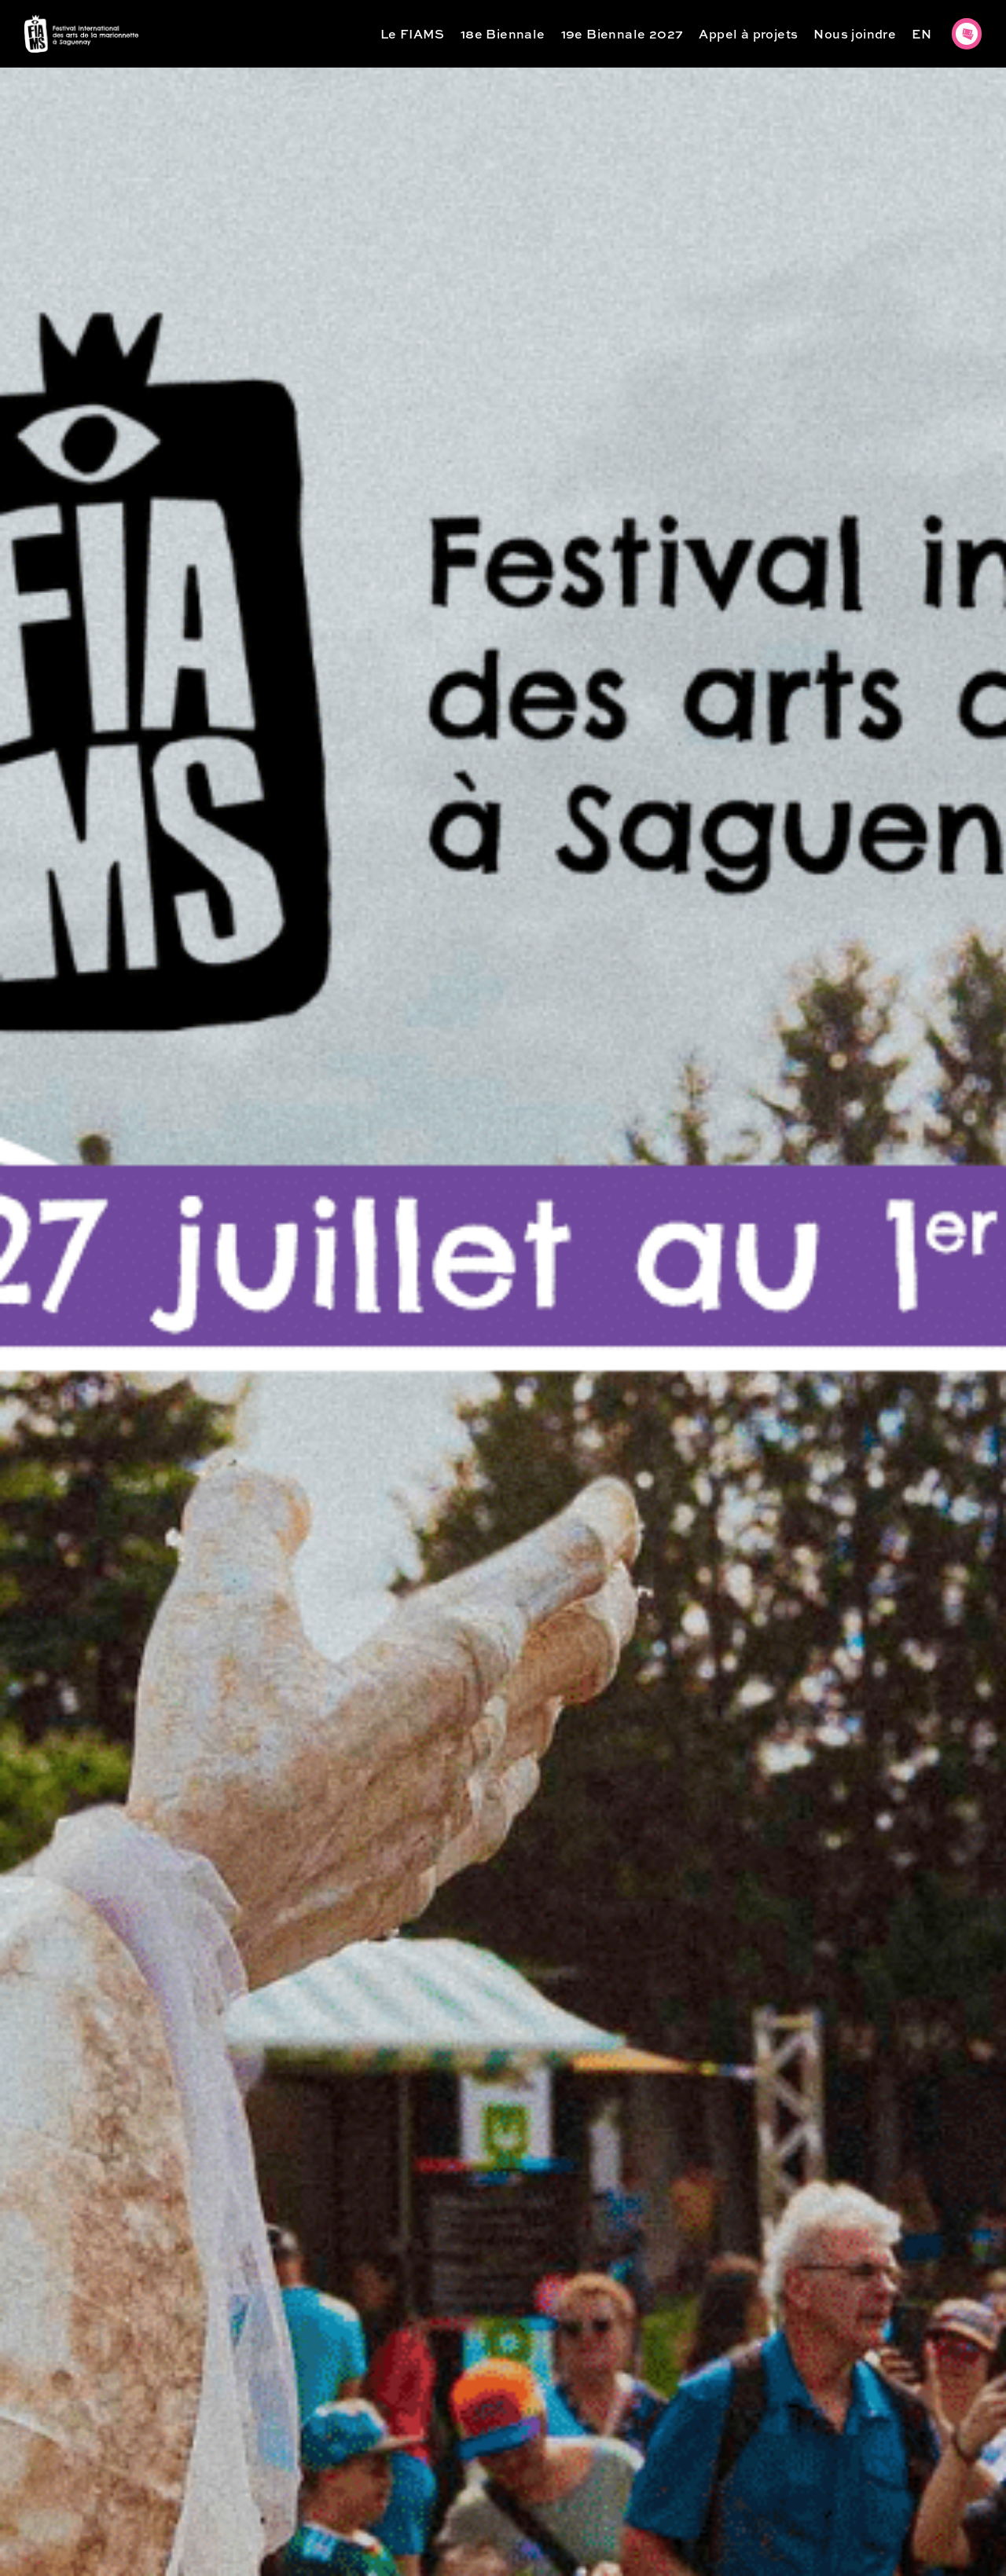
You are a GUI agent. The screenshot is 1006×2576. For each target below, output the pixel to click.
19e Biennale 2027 (622, 33)
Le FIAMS (412, 33)
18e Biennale (503, 33)
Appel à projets (748, 33)
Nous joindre (854, 33)
